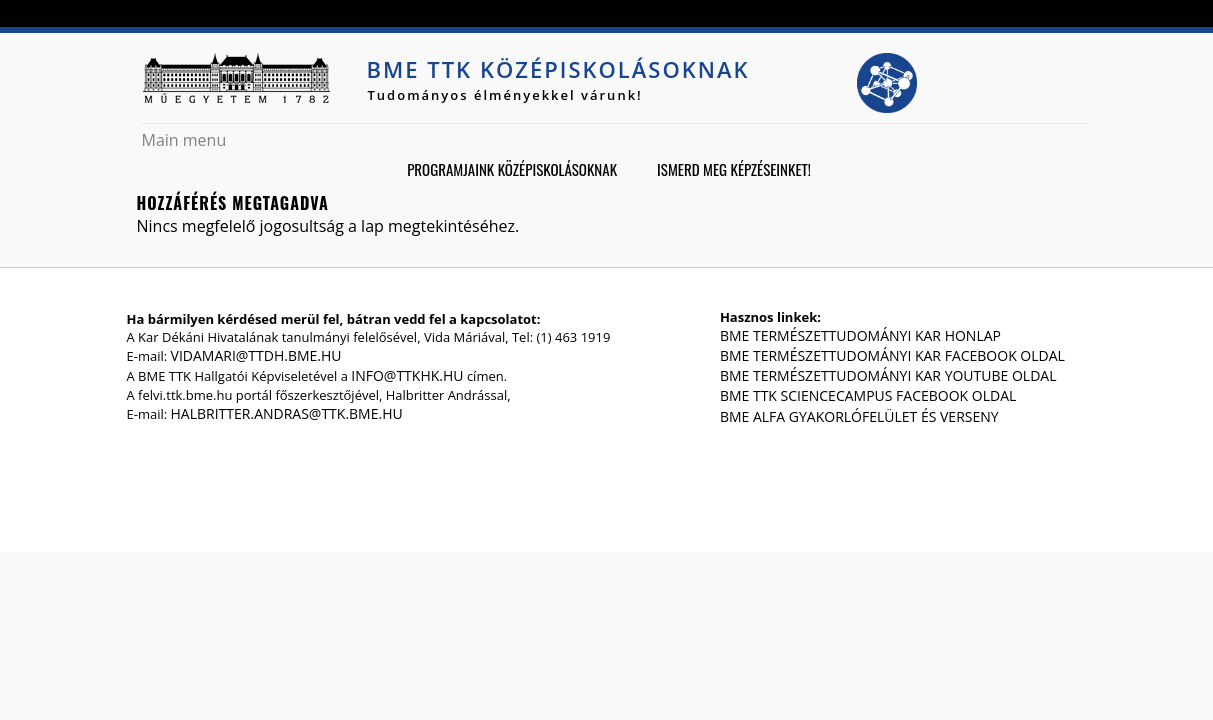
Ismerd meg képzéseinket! (734, 169)
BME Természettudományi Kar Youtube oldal (888, 375)
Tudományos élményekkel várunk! (505, 95)
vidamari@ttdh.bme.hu (256, 355)
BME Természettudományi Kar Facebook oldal (892, 355)
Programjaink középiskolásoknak (512, 169)
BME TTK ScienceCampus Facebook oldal (868, 395)
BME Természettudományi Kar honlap (860, 335)
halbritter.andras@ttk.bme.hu (287, 413)
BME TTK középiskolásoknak (558, 69)
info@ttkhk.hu (407, 375)
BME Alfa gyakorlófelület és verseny (859, 416)
